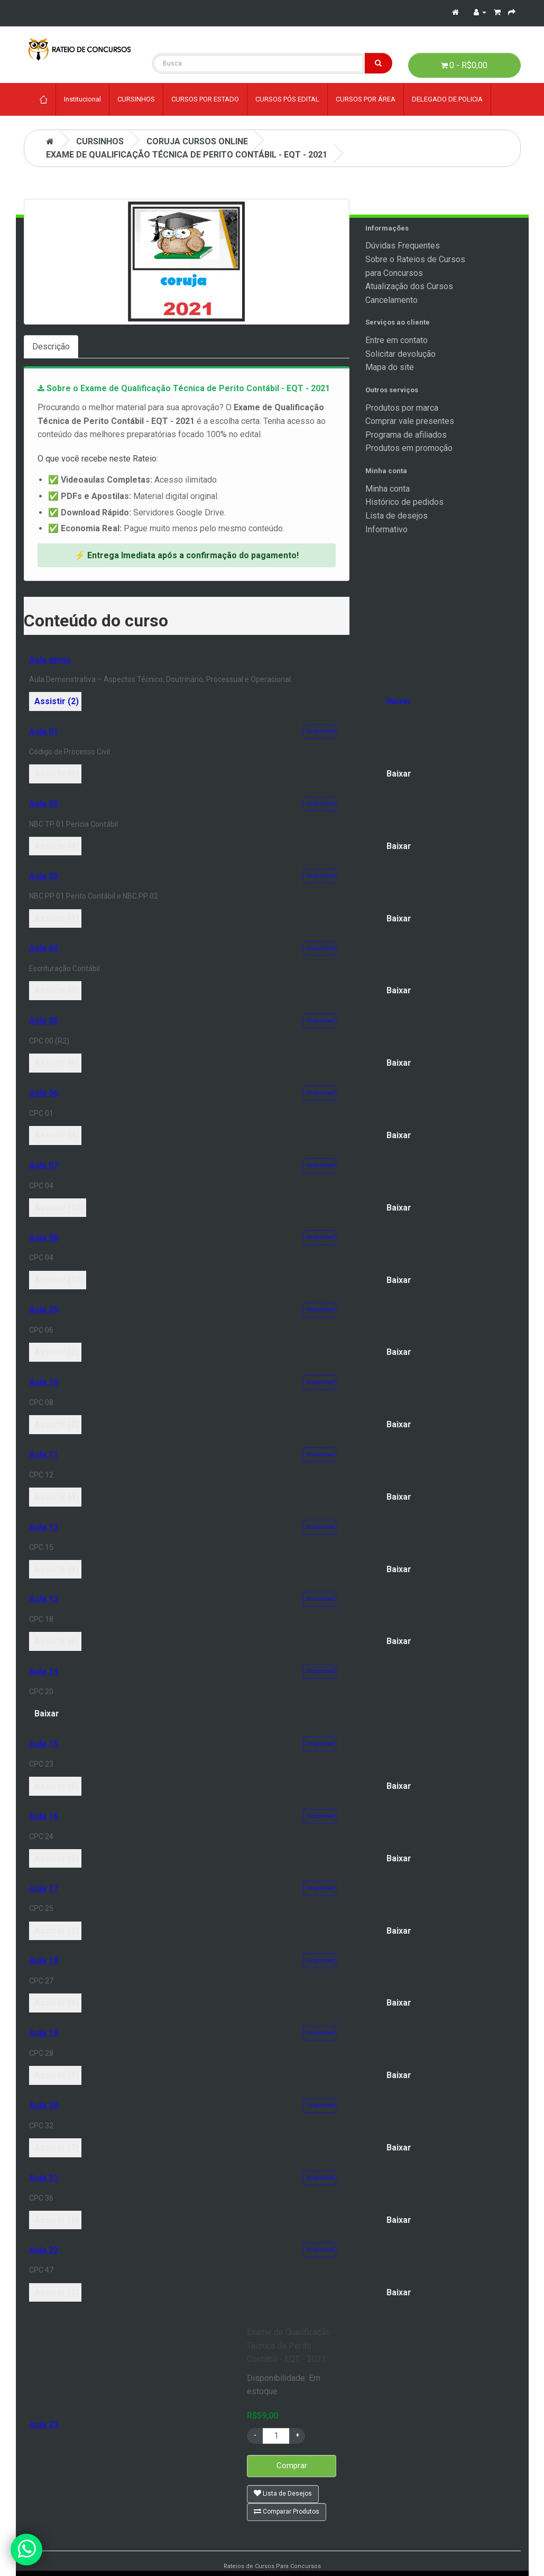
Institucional (82, 99)
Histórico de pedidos (404, 502)
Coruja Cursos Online (197, 141)
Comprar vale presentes (409, 421)
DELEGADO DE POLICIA (447, 99)
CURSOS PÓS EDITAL (287, 99)
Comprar (291, 2465)
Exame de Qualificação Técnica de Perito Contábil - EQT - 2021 (186, 155)
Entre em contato (396, 340)
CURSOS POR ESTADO (205, 99)
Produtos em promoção (409, 448)
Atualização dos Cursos (409, 286)
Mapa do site (389, 367)
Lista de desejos (396, 516)
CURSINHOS (136, 99)
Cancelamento (391, 300)
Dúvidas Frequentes (402, 246)
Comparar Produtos (286, 2511)
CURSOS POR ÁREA (365, 99)
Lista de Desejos (283, 2493)
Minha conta (387, 489)
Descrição (51, 346)
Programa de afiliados (406, 435)
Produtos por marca (401, 408)
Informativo (386, 529)
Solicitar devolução (400, 354)
